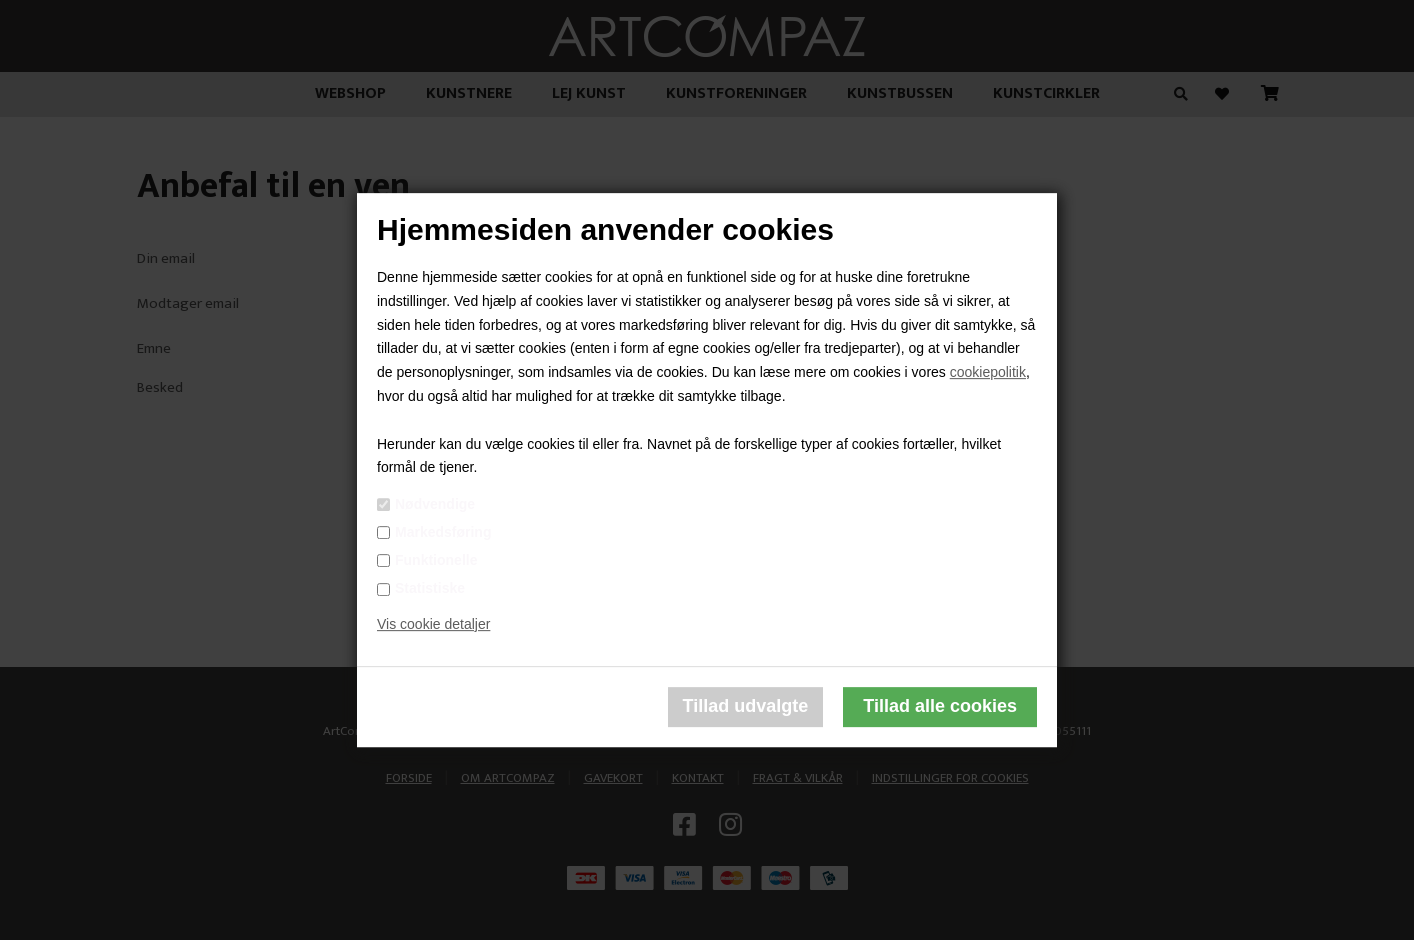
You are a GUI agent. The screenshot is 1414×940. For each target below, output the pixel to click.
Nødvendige (435, 504)
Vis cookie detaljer (433, 624)
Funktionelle (436, 560)
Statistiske (430, 588)
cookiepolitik (988, 372)
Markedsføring (443, 532)
